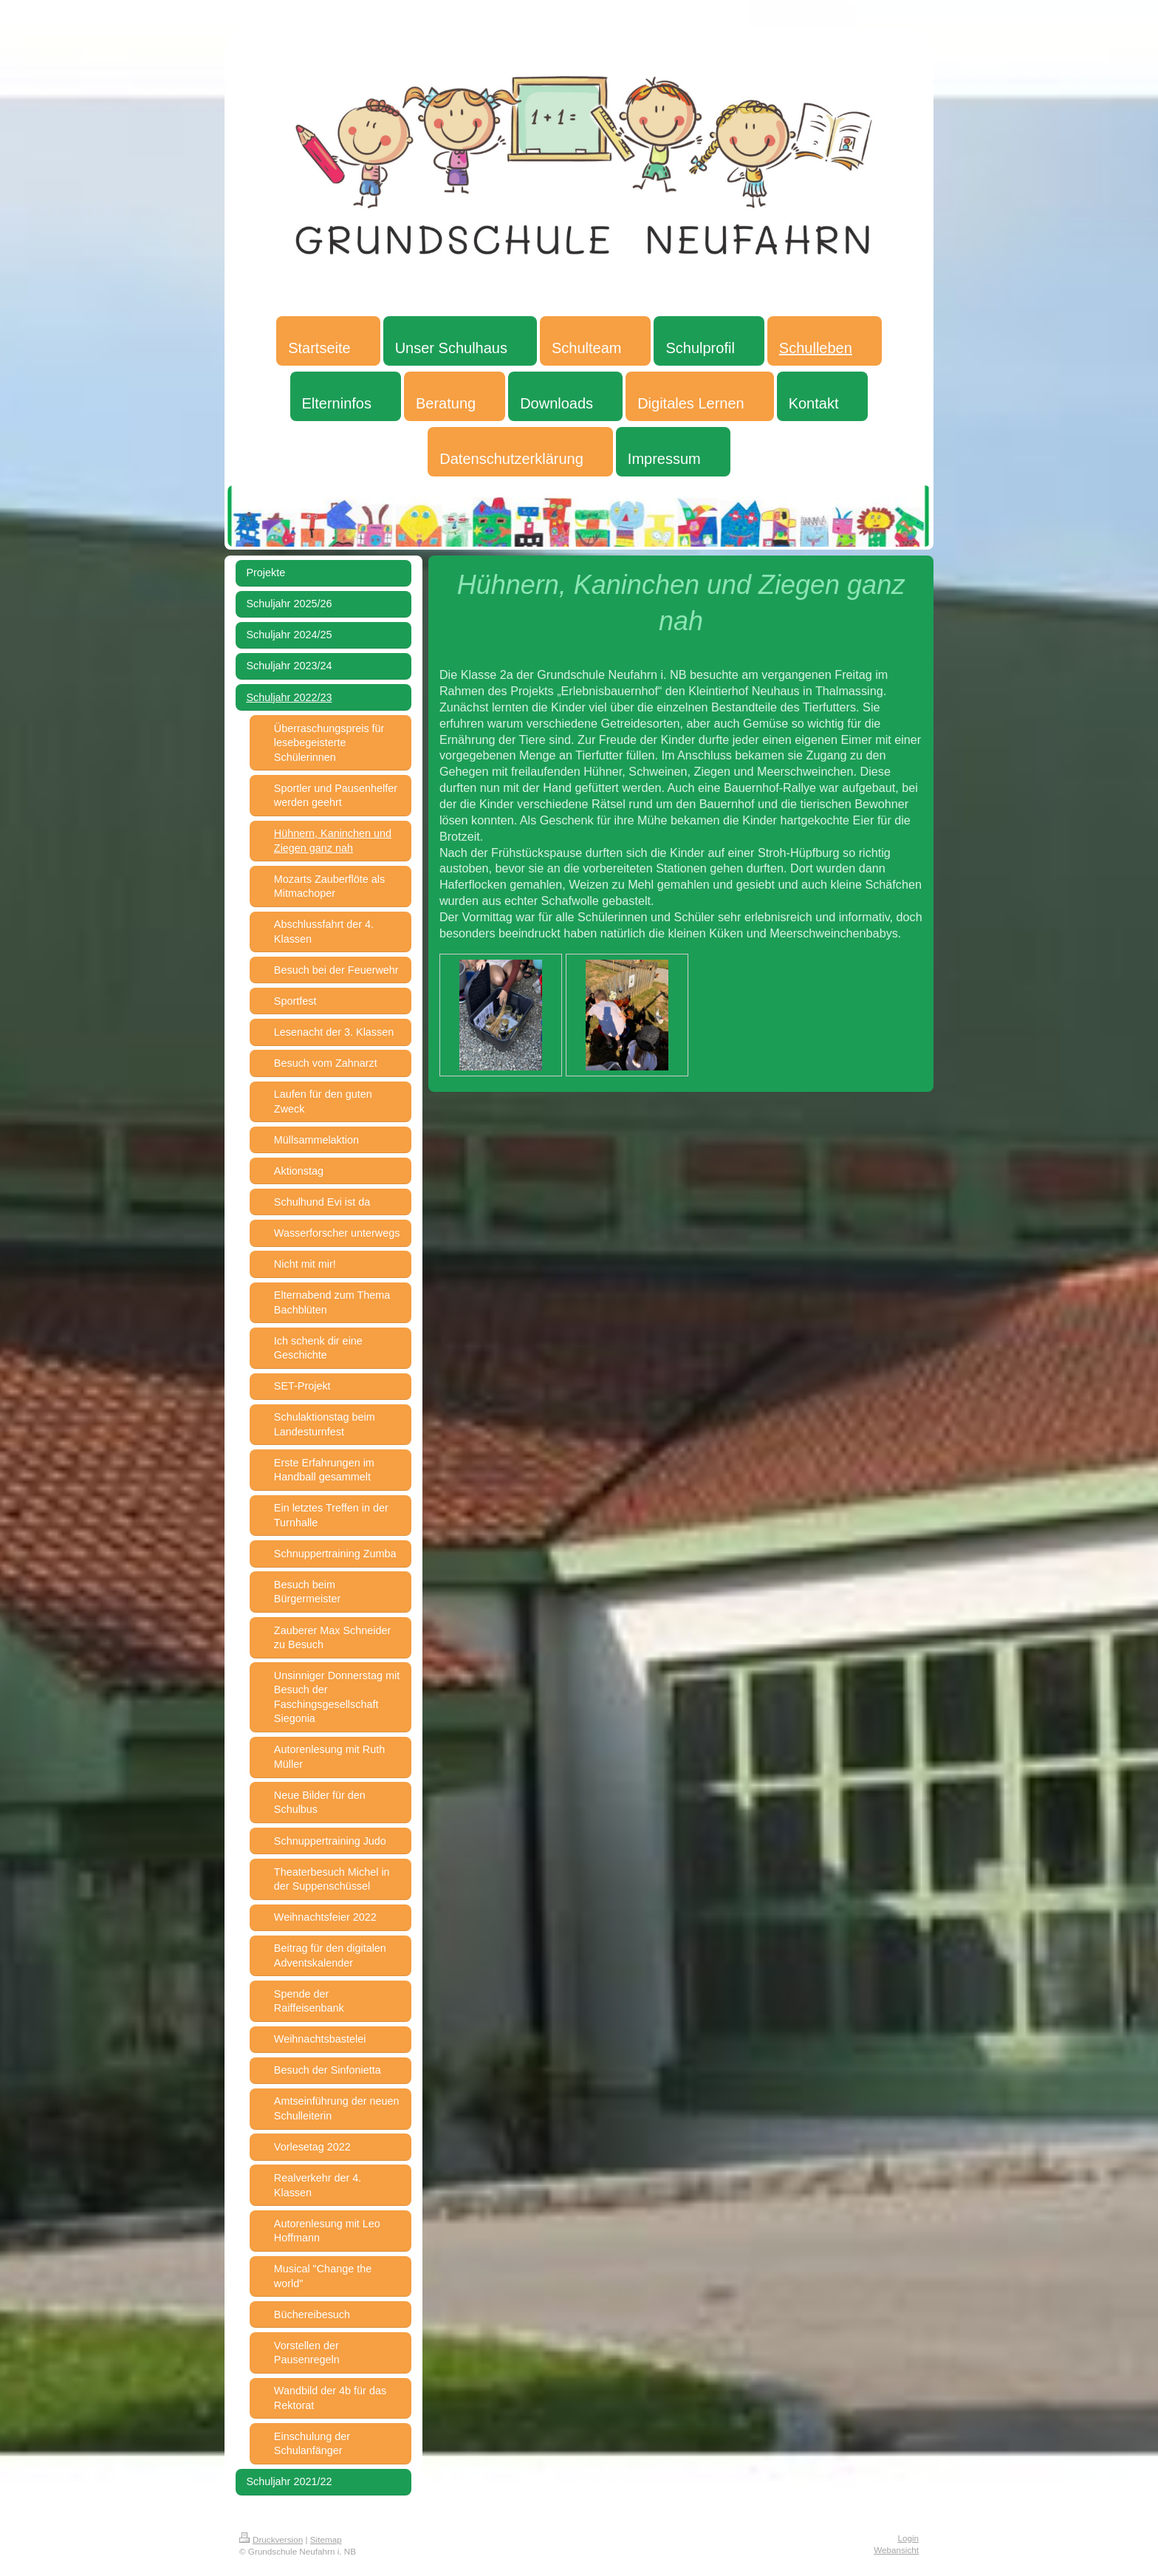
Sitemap (326, 2539)
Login (908, 2538)
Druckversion (271, 2539)
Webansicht (896, 2550)
